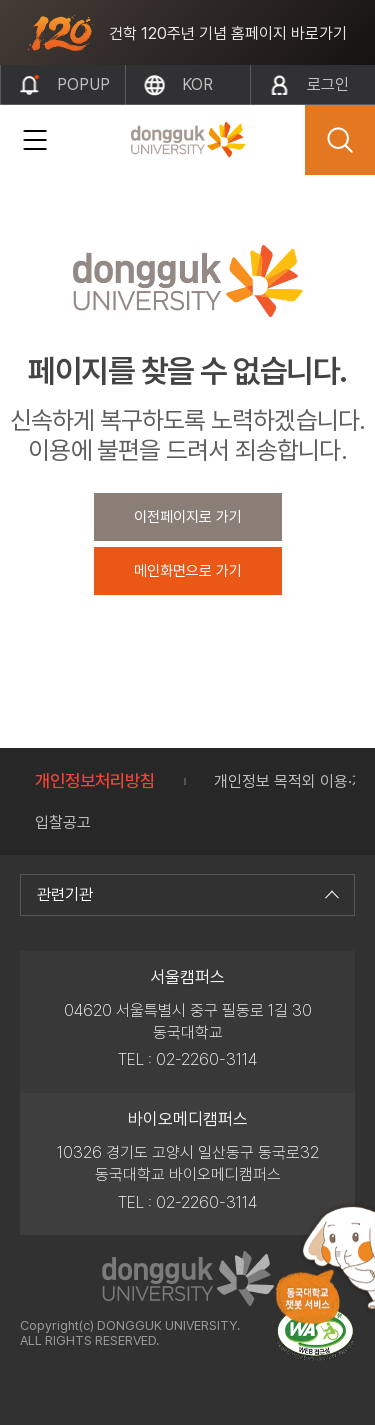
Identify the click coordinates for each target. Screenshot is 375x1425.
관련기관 (185, 894)
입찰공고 (63, 822)
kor (197, 84)
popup (83, 84)
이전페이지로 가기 (188, 517)
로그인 (328, 84)
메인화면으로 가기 (188, 571)
